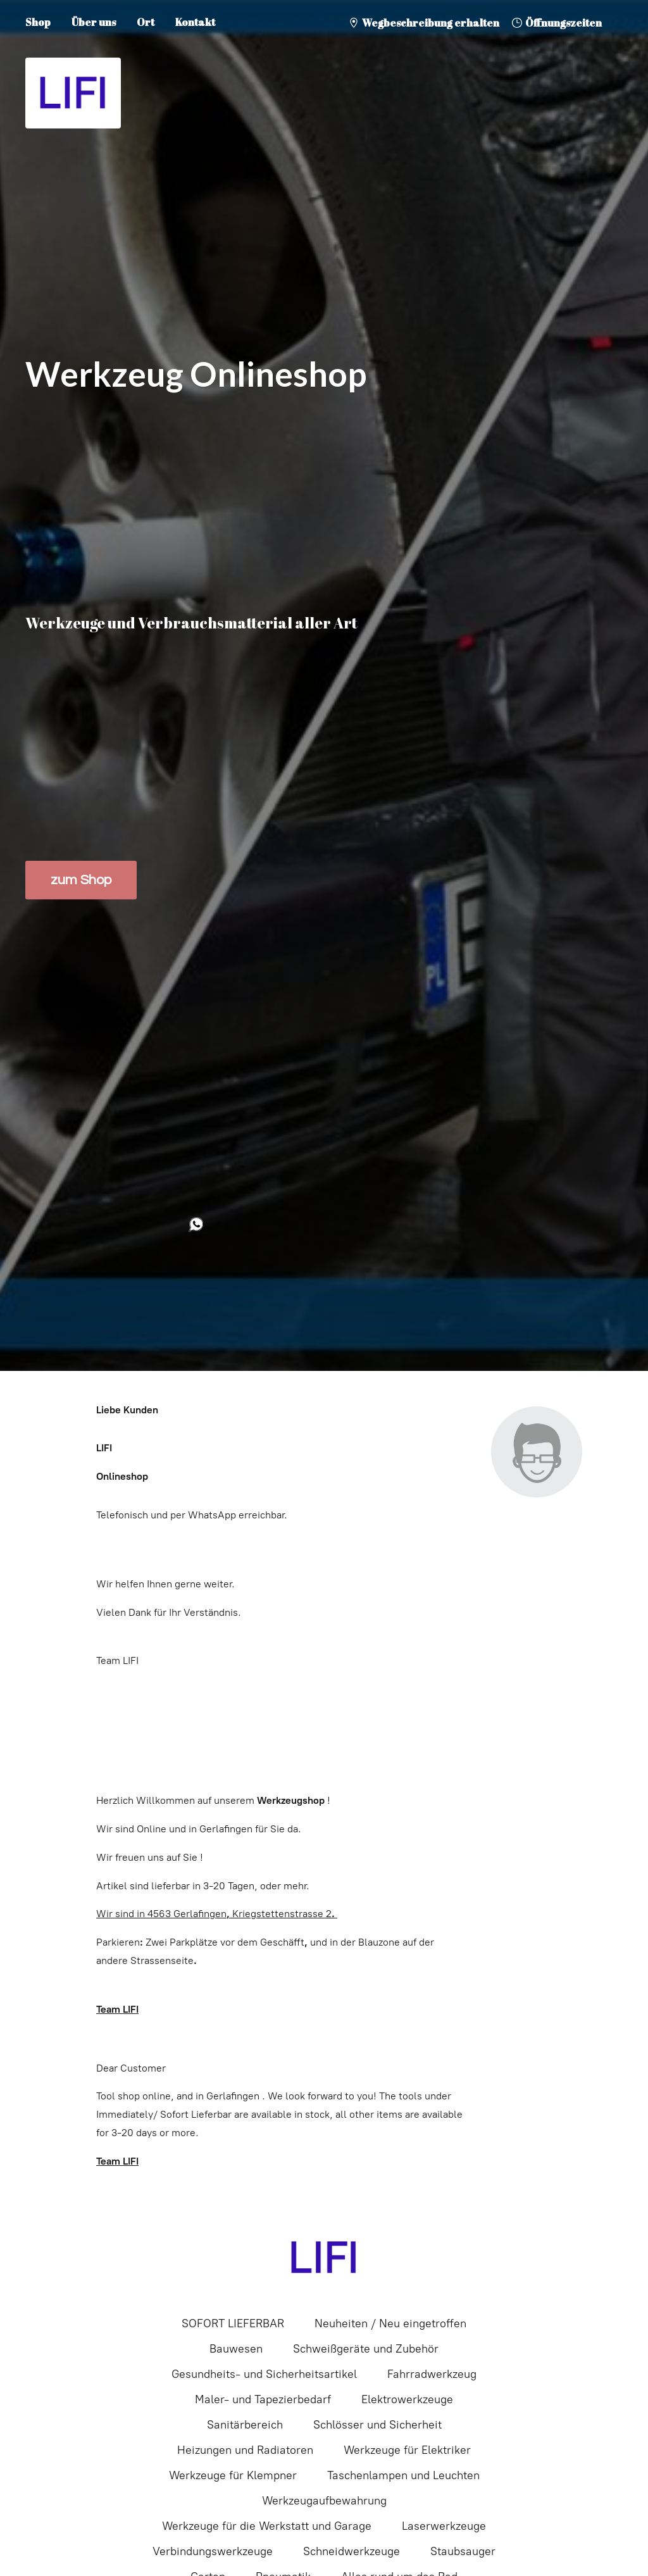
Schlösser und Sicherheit (377, 2425)
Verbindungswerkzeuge (213, 2551)
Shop (38, 22)
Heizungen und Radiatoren (245, 2450)
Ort (145, 22)
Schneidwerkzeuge (351, 2551)
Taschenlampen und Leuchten (403, 2475)
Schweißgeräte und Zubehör (366, 2349)
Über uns (94, 22)
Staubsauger (462, 2551)
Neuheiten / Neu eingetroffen (390, 2323)
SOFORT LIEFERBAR (233, 2323)
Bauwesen (236, 2349)
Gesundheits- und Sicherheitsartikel (264, 2374)
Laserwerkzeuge (444, 2526)
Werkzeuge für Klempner (233, 2475)
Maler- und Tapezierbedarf (263, 2399)
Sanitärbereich (245, 2425)
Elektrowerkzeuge (407, 2399)
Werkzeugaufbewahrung (324, 2501)
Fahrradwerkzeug (432, 2374)
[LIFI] (324, 2257)
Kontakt (195, 22)
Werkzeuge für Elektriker (407, 2450)
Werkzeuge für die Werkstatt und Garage (266, 2526)
